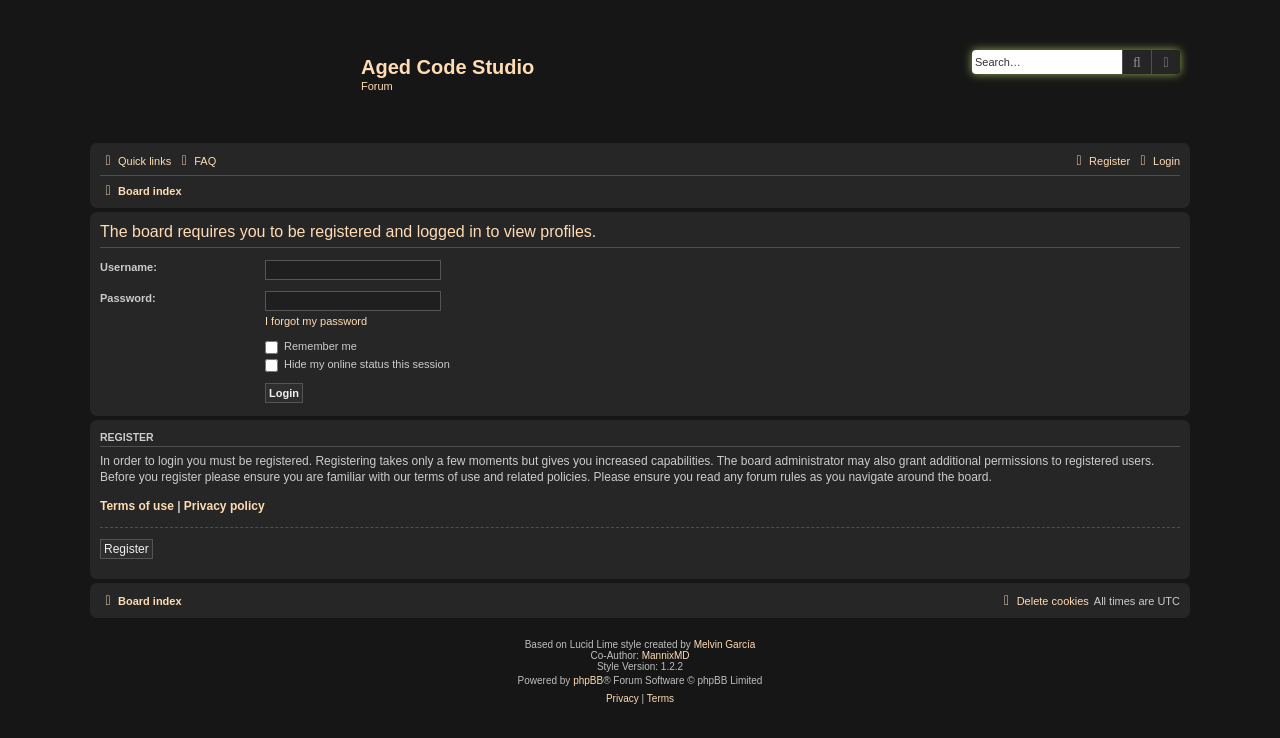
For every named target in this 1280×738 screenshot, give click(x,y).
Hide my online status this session (357, 364)
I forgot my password (316, 321)
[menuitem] (196, 161)
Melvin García (725, 644)
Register (126, 549)
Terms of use (137, 506)
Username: (128, 267)
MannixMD (666, 655)
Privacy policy (224, 506)
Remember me (311, 346)
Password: (128, 298)
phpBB (588, 680)
